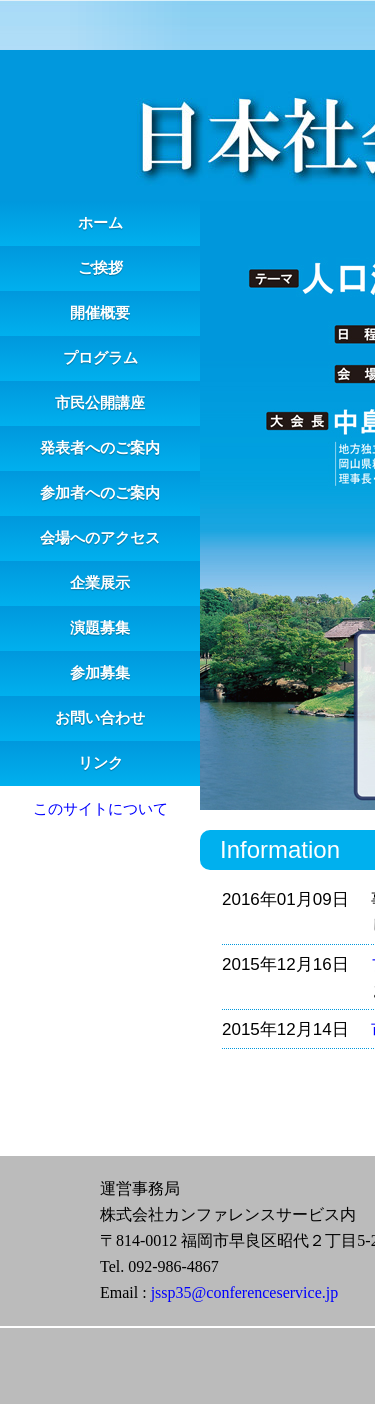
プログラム (100, 358)
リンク (100, 763)
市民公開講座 (100, 403)
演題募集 (100, 628)
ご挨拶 (100, 268)
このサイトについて (100, 809)
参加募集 (100, 673)
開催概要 (100, 313)
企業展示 (100, 583)
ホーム (100, 223)
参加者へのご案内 (100, 493)
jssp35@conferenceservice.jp (245, 1292)
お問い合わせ (100, 718)
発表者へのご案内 (100, 448)
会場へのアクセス (100, 538)
